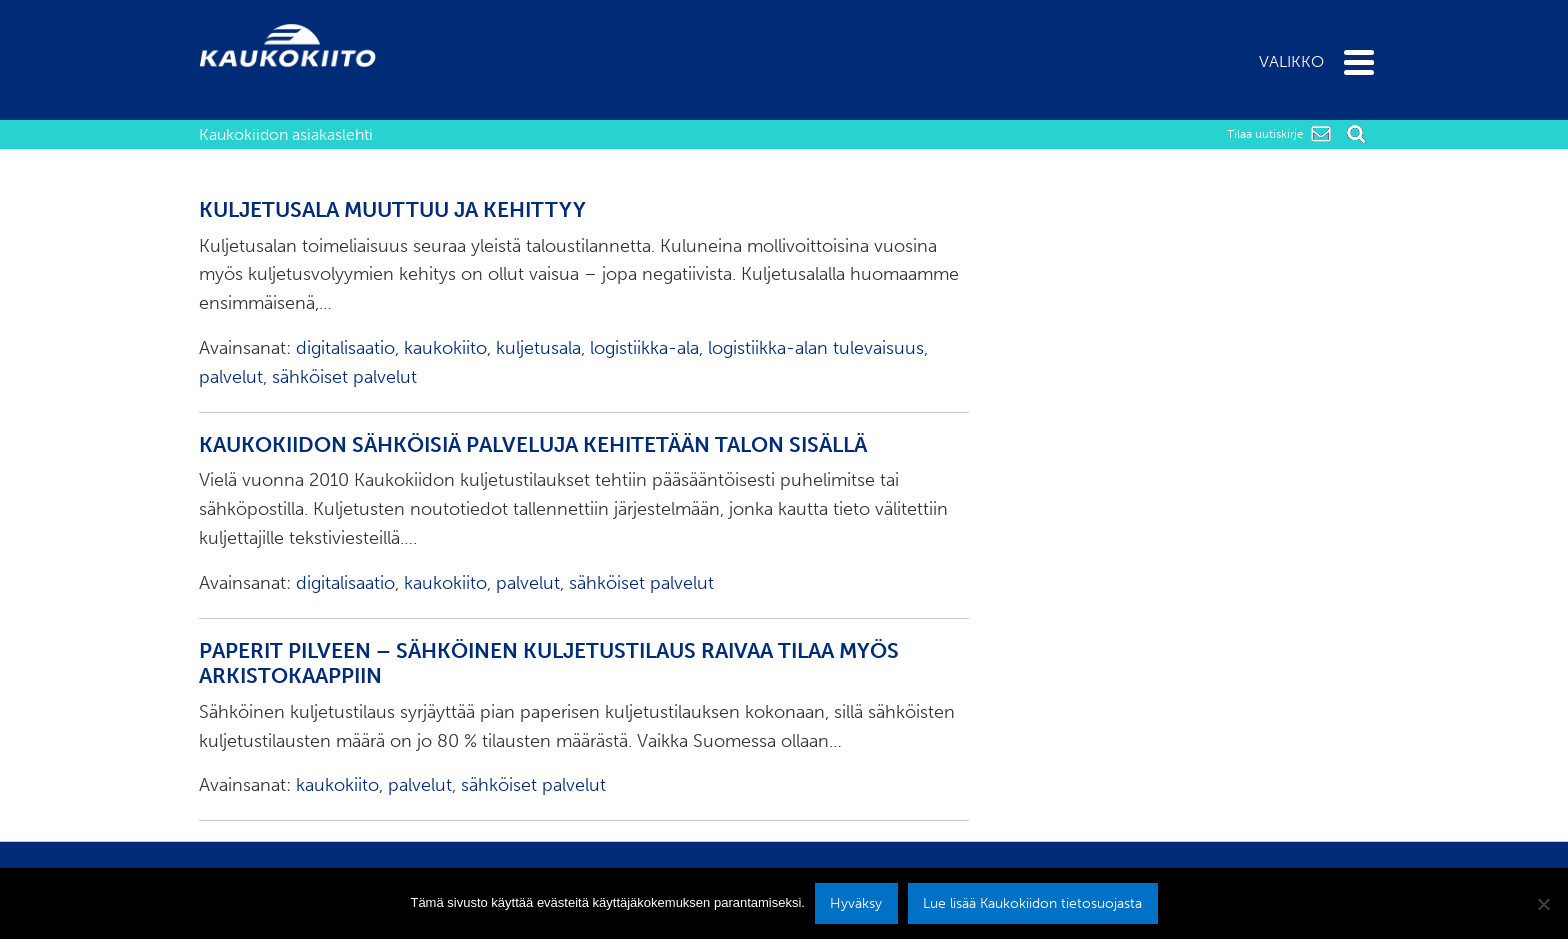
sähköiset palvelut (344, 377)
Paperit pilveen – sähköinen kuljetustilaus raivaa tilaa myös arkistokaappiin (549, 664)
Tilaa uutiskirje (1265, 134)
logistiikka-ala (644, 348)
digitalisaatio (345, 348)
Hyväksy (856, 903)
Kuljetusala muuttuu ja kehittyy (392, 210)
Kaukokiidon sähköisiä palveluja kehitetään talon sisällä (533, 445)
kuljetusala (538, 348)
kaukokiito (445, 348)
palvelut (231, 377)
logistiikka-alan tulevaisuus (816, 348)
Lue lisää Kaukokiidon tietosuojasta (1032, 903)
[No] (1543, 904)
